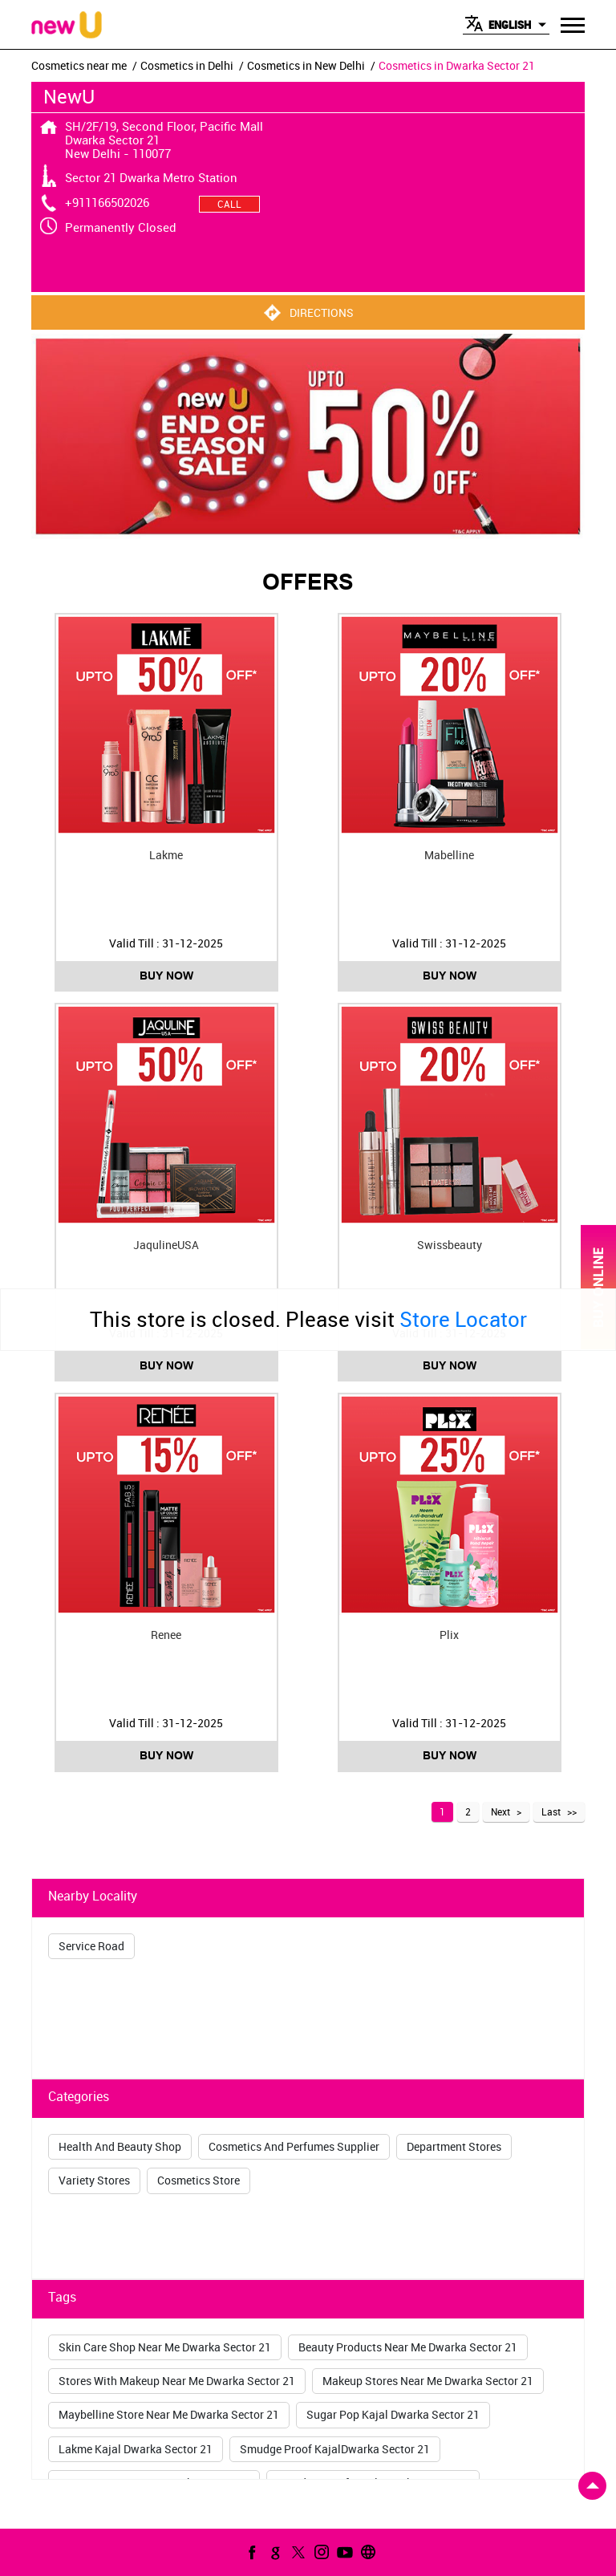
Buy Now (166, 975)
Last (551, 1811)
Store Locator (463, 1319)
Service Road (91, 1945)
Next (500, 1811)
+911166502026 (107, 202)
